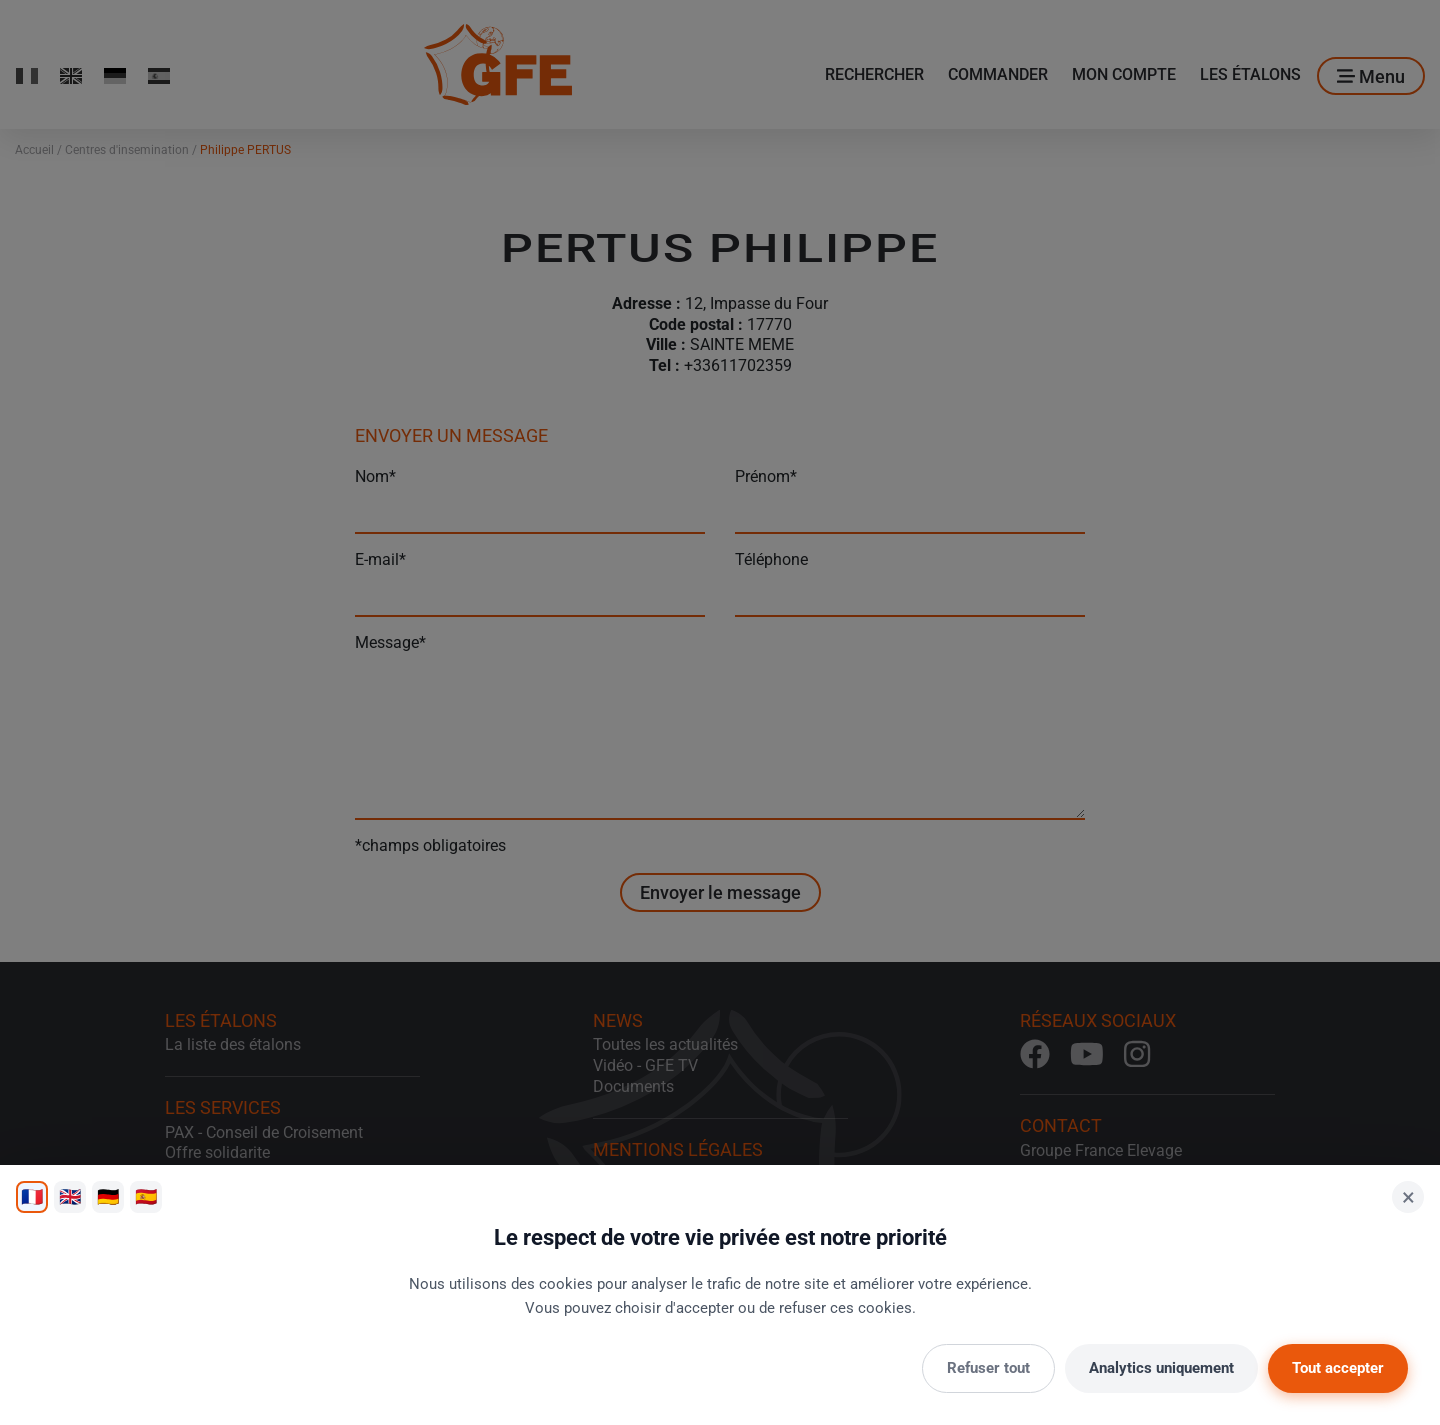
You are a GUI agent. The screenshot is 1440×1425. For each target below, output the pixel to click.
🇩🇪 (108, 1196)
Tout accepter (1338, 1368)
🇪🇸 (146, 1196)
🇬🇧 (70, 1196)
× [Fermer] (1408, 1197)
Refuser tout (988, 1368)
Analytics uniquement (1161, 1368)
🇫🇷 (32, 1196)
